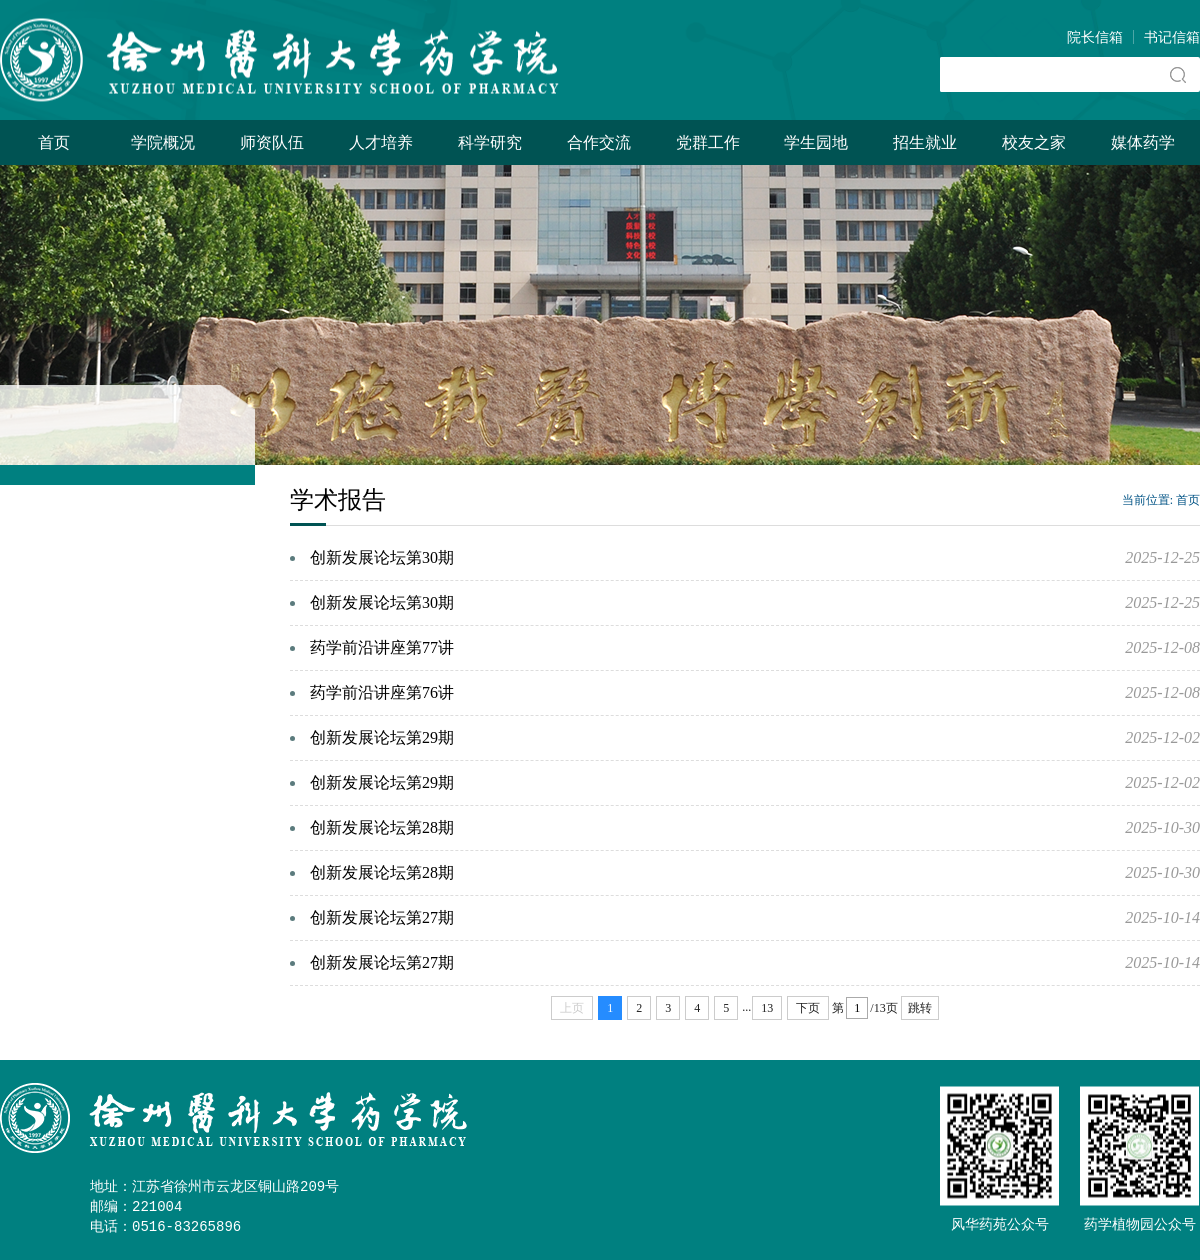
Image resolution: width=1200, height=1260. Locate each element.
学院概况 (163, 142)
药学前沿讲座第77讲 (382, 647)
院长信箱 (1095, 37)
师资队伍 (272, 142)
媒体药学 (1143, 142)
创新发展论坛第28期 (382, 827)
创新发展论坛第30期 (382, 557)
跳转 (920, 1008)
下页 (808, 1008)
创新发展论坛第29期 (382, 737)
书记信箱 (1172, 37)
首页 (54, 142)
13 (767, 1008)
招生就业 (925, 142)
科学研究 (490, 142)
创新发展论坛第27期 (382, 917)
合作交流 (599, 142)
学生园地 (816, 142)
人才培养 (381, 142)
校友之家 (1034, 142)
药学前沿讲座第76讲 (382, 692)
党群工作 (708, 142)
